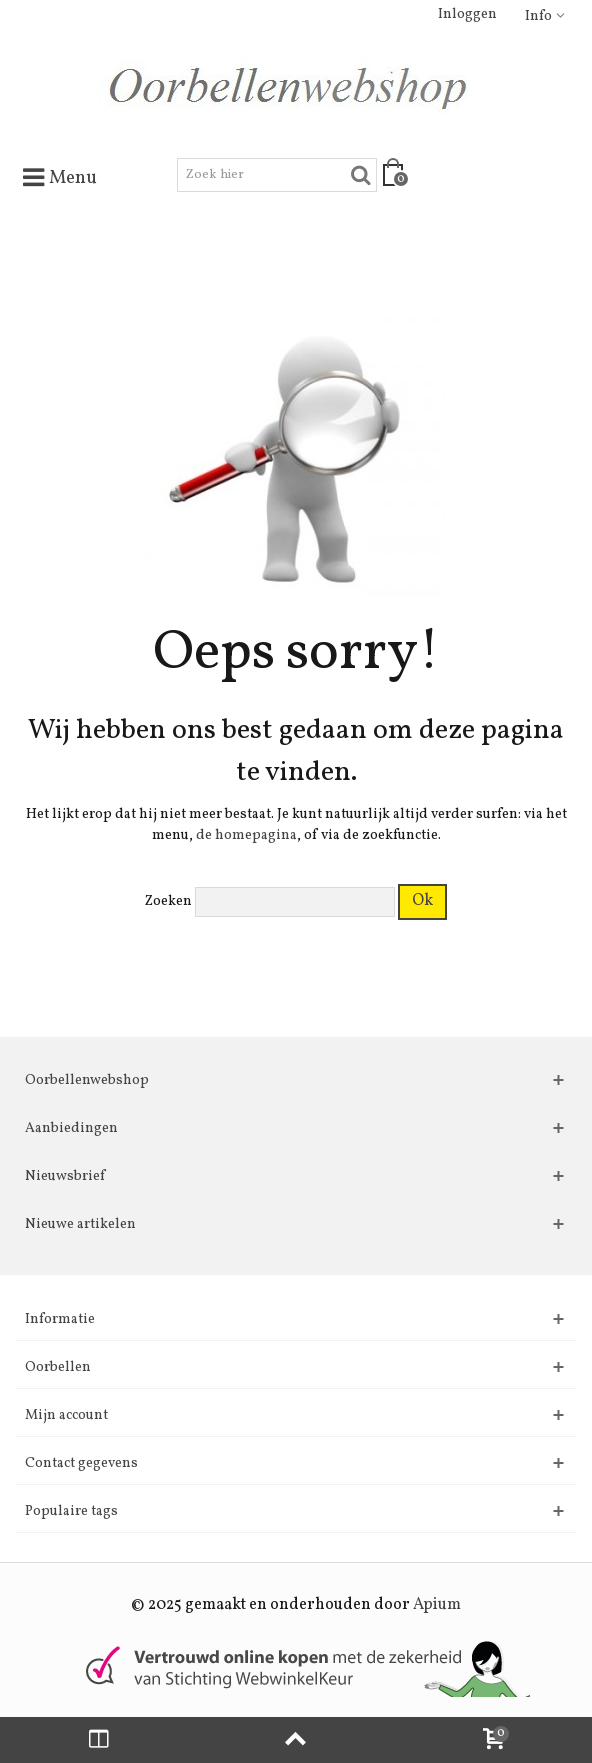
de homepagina (246, 835)
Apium (437, 1605)
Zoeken (168, 901)
